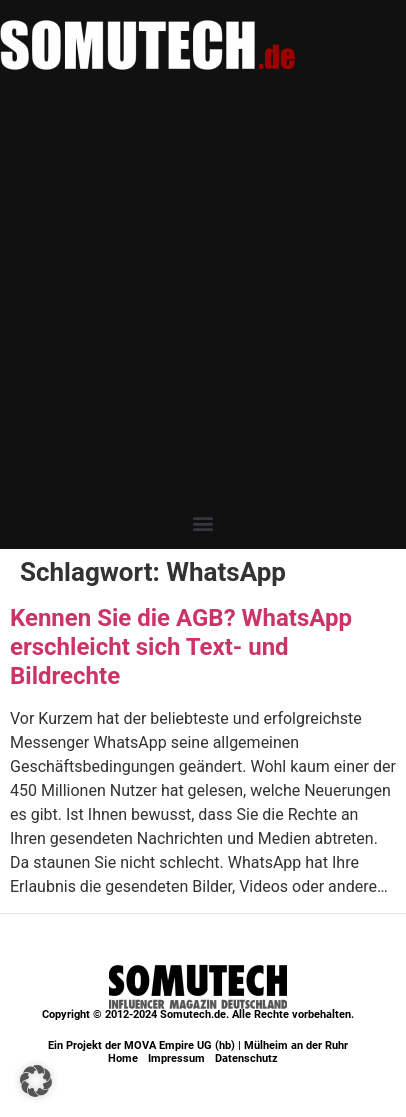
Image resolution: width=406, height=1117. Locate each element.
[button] (203, 522)
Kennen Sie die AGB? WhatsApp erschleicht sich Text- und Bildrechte (181, 647)
